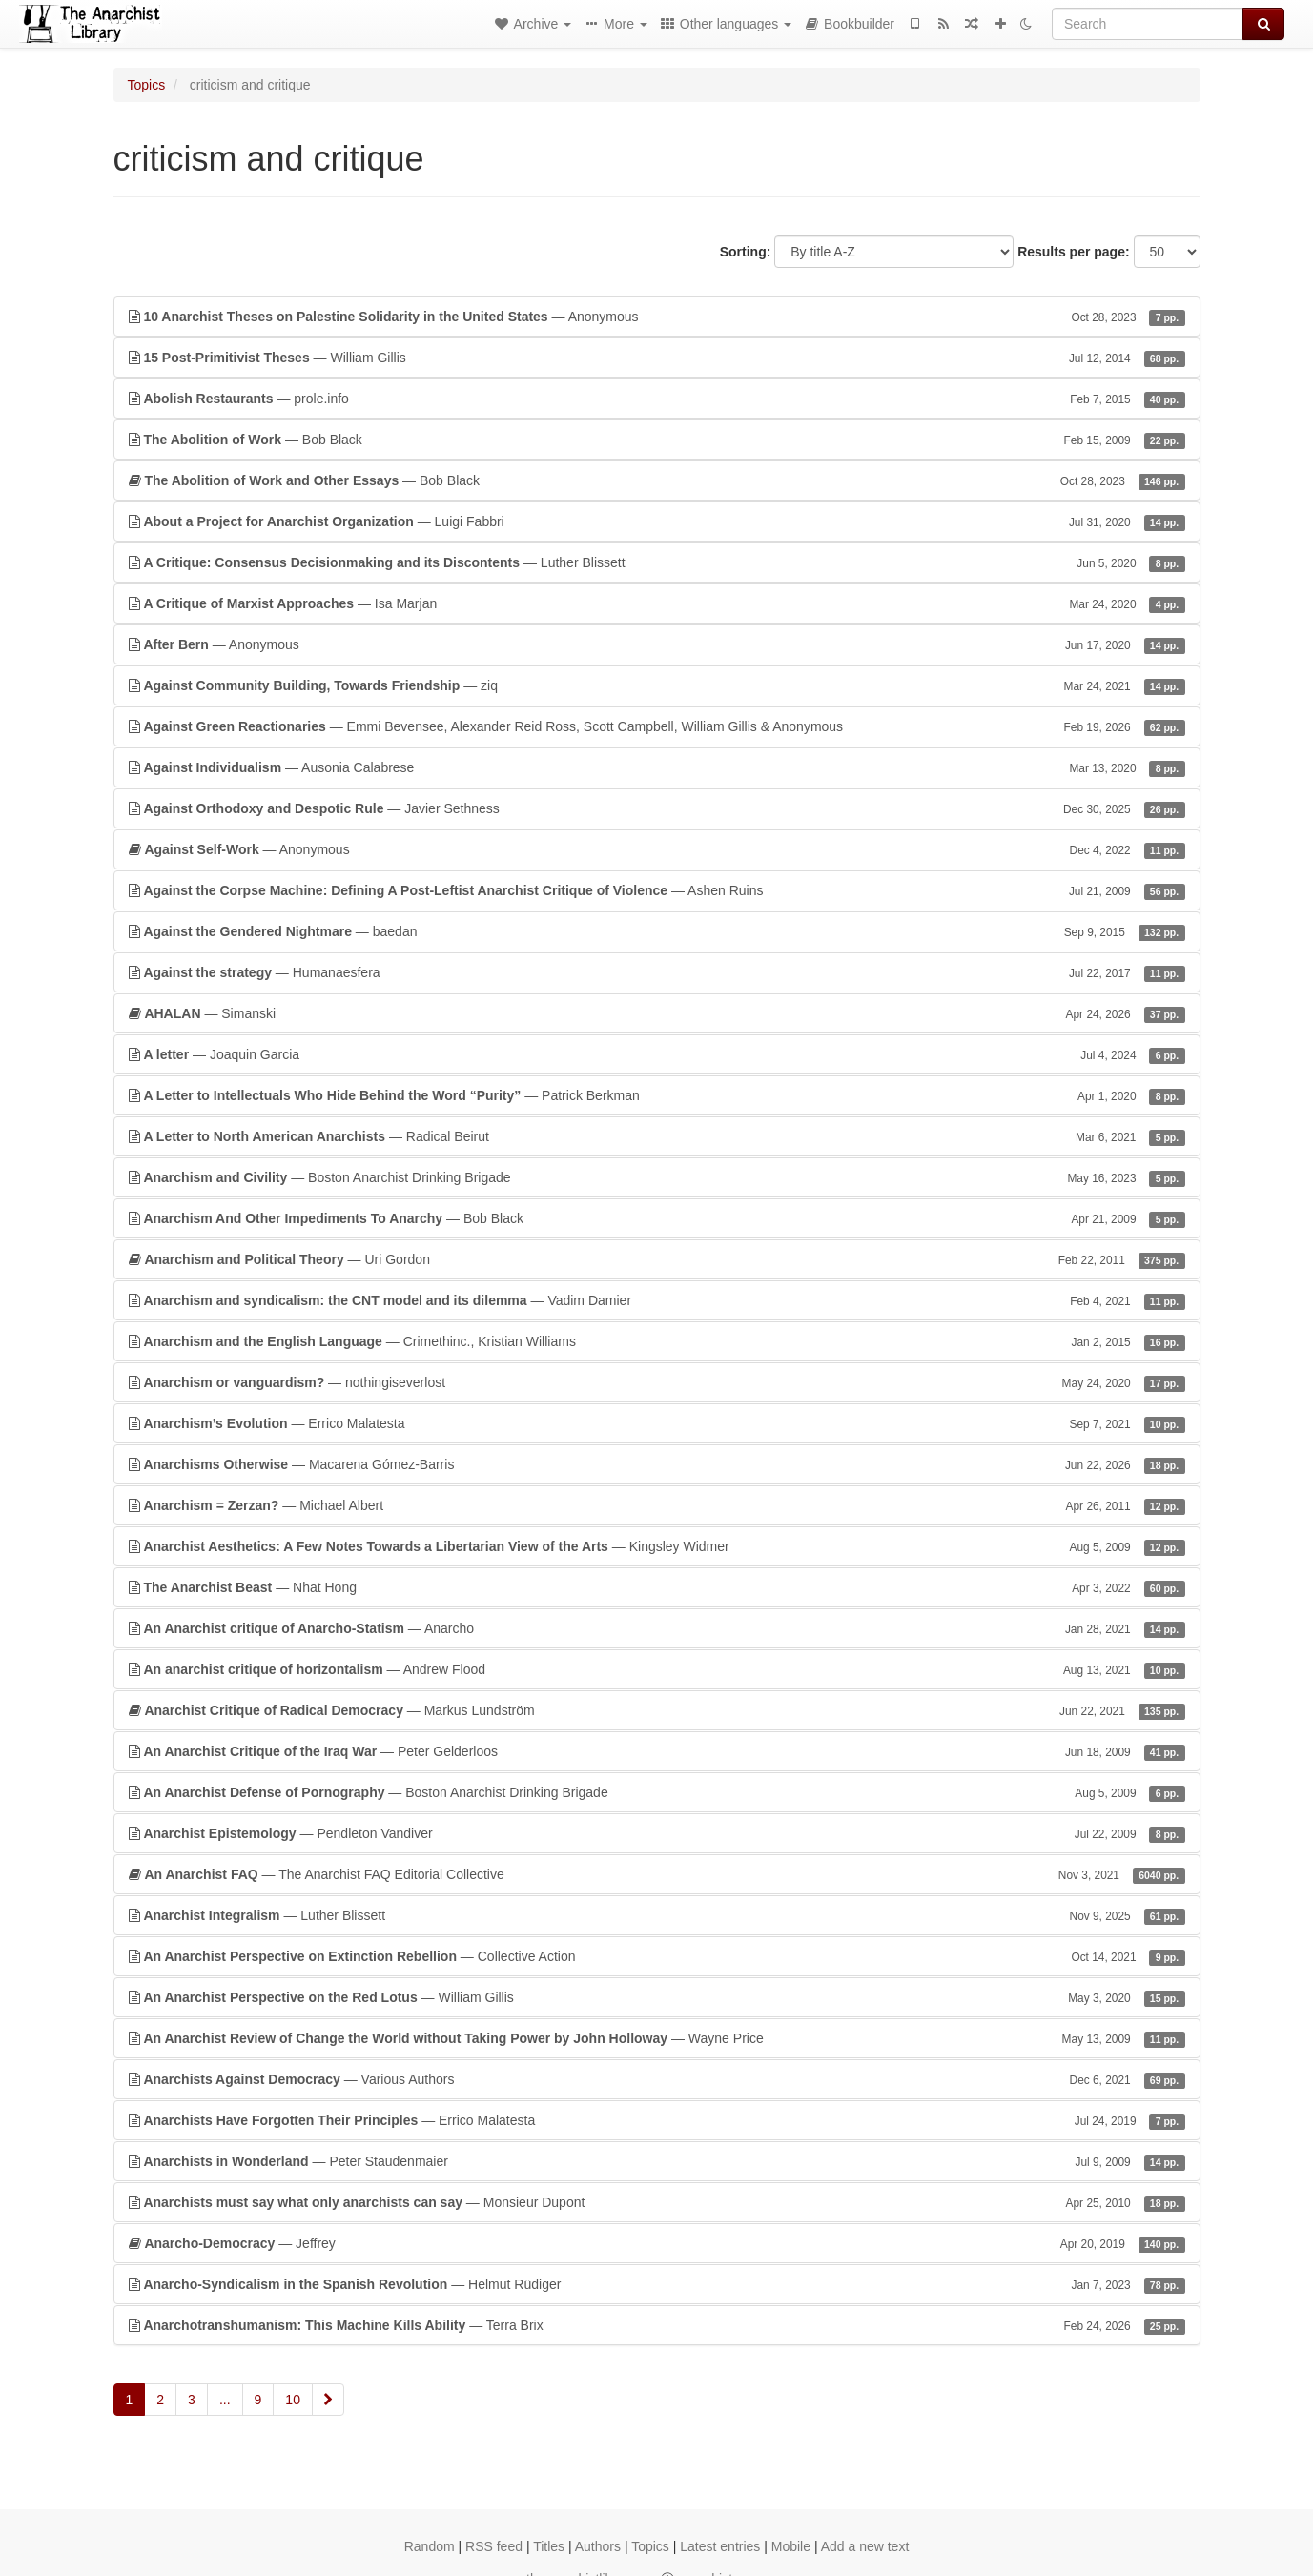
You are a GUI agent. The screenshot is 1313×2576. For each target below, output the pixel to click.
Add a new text (865, 2546)
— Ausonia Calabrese (657, 767)
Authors (598, 2546)
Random (429, 2546)
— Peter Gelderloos (657, 1751)
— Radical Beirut (657, 1136)
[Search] (1147, 24)
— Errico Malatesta (657, 1423)
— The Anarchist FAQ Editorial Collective (657, 1874)
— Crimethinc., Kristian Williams (657, 1341)
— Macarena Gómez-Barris (657, 1464)
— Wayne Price (657, 2038)
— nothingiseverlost (657, 1382)
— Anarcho (657, 1628)
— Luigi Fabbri (657, 521)
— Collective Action (657, 1956)
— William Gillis (657, 357)
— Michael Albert (657, 1505)
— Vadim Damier (657, 1300)
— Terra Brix (657, 2325)
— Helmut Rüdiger (657, 2284)
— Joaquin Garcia (657, 1054)
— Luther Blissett (657, 562)
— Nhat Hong (657, 1587)
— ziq (657, 685)
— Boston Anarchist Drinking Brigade (657, 1177)
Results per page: (1073, 251)
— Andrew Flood (657, 1669)
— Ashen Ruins (657, 890)
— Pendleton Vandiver (657, 1833)
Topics (147, 84)
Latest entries (720, 2546)
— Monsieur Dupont (657, 2202)
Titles (548, 2546)
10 (292, 2399)
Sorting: (745, 251)
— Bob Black (657, 439)
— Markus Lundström (657, 1710)
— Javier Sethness (657, 808)
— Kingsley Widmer (657, 1546)
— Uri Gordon (657, 1259)
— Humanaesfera (657, 972)
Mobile (790, 2546)
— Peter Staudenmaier (657, 2161)
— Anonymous (657, 316)
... (225, 2399)
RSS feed (494, 2546)
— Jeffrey (657, 2243)
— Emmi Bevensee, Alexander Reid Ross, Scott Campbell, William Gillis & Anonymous (657, 726)
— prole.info (657, 398)
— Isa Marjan (657, 603)
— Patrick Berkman (657, 1095)
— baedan (657, 931)
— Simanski (657, 1013)
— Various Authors (657, 2079)
